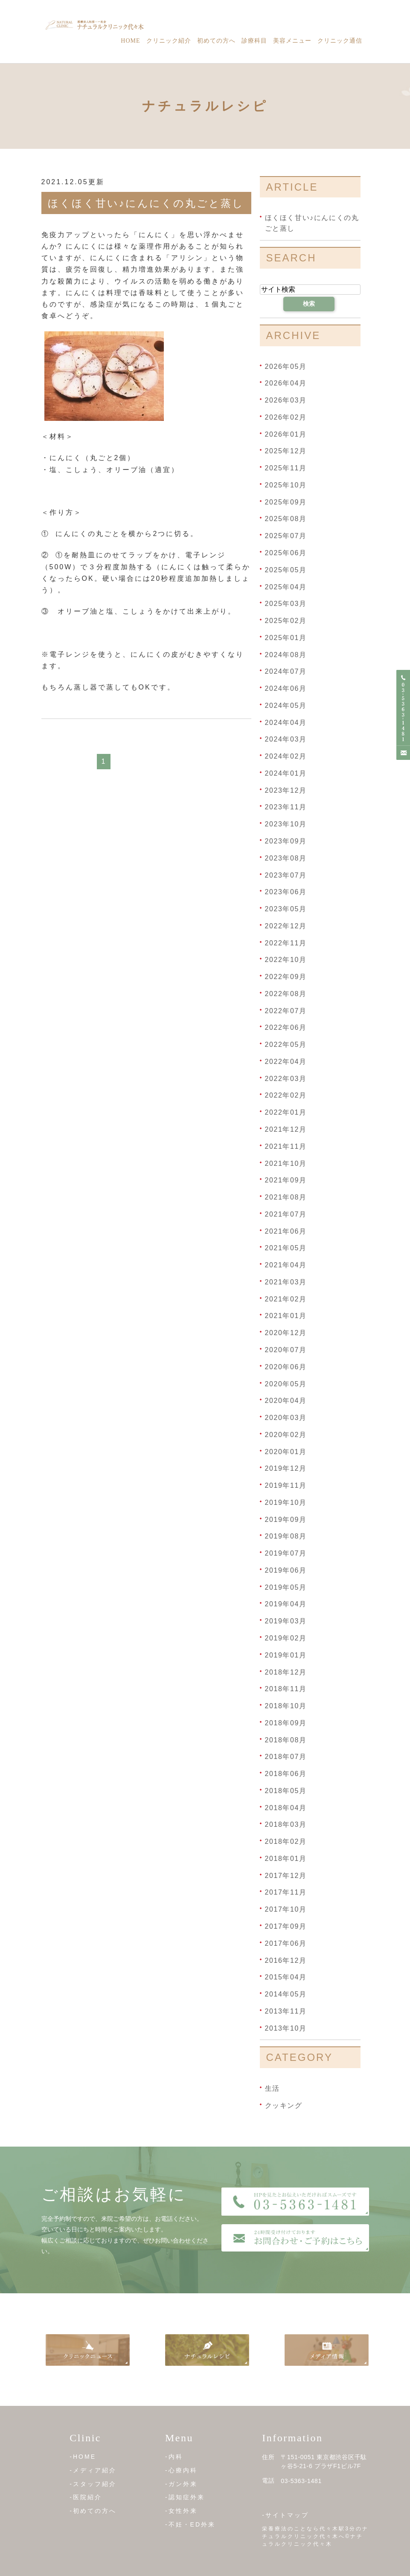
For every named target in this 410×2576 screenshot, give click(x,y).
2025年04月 (286, 586)
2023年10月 (286, 824)
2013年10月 (286, 2027)
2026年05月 (286, 366)
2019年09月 (286, 1519)
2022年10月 (286, 959)
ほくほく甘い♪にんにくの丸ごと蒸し (146, 203)
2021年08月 (286, 1197)
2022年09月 (286, 976)
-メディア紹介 (93, 2470)
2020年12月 (286, 1332)
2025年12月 (286, 451)
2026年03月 (286, 400)
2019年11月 (286, 1485)
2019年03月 (286, 1621)
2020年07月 (286, 1349)
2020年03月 (286, 1417)
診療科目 (254, 41)
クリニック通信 (339, 41)
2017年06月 (286, 1943)
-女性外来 (181, 2510)
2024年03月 (286, 739)
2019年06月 (286, 1570)
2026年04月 (286, 383)
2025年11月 (286, 468)
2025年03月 (286, 603)
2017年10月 (286, 1909)
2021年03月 (286, 1282)
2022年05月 (286, 1044)
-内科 (174, 2456)
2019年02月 (286, 1638)
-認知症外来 (185, 2497)
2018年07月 (286, 1756)
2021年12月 (286, 1129)
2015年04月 (286, 1977)
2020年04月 (286, 1400)
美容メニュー (292, 41)
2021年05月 (286, 1248)
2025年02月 (286, 620)
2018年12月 (286, 1671)
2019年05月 (286, 1587)
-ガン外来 (181, 2483)
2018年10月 (286, 1706)
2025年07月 (286, 535)
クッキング (283, 2105)
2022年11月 (286, 942)
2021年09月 (286, 1180)
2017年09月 (286, 1926)
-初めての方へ (93, 2510)
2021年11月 (286, 1146)
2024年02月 (286, 756)
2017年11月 (286, 1892)
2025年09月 (286, 501)
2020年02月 (286, 1434)
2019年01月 (286, 1655)
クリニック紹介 (168, 41)
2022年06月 (286, 1027)
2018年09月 (286, 1723)
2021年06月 (286, 1230)
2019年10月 (286, 1502)
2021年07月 (286, 1214)
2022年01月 (286, 1112)
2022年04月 (286, 1061)
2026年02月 (286, 417)
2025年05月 (286, 570)
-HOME (83, 2456)
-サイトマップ (285, 2515)
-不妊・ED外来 (190, 2524)
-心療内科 (181, 2470)
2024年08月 (286, 654)
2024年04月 (286, 722)
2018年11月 (286, 1688)
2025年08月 (286, 518)
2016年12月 (286, 1960)
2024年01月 (286, 773)
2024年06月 (286, 688)
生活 (272, 2088)
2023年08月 (286, 858)
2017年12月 (286, 1875)
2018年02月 (286, 1841)
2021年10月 (286, 1163)
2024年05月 (286, 705)
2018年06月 (286, 1773)
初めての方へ (216, 41)
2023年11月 (286, 807)
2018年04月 (286, 1807)
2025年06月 (286, 552)
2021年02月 (286, 1298)
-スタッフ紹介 (93, 2483)
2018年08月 (286, 1739)
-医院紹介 (86, 2497)
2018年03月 (286, 1824)
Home (130, 41)
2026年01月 (286, 434)
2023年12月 (286, 790)
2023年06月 (286, 891)
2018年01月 (286, 1858)
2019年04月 (286, 1604)
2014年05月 (286, 1994)
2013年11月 (286, 2011)
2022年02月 (286, 1095)
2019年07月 (286, 1553)
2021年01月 (286, 1315)
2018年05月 (286, 1790)
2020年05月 (286, 1383)
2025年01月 (286, 637)
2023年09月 (286, 841)
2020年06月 (286, 1367)
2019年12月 (286, 1468)
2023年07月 (286, 874)
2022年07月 (286, 1010)
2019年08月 (286, 1536)
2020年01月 (286, 1451)
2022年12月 (286, 926)
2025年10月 (286, 485)
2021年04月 (286, 1265)
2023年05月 (286, 909)
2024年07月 (286, 671)
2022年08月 (286, 993)
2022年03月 (286, 1078)
